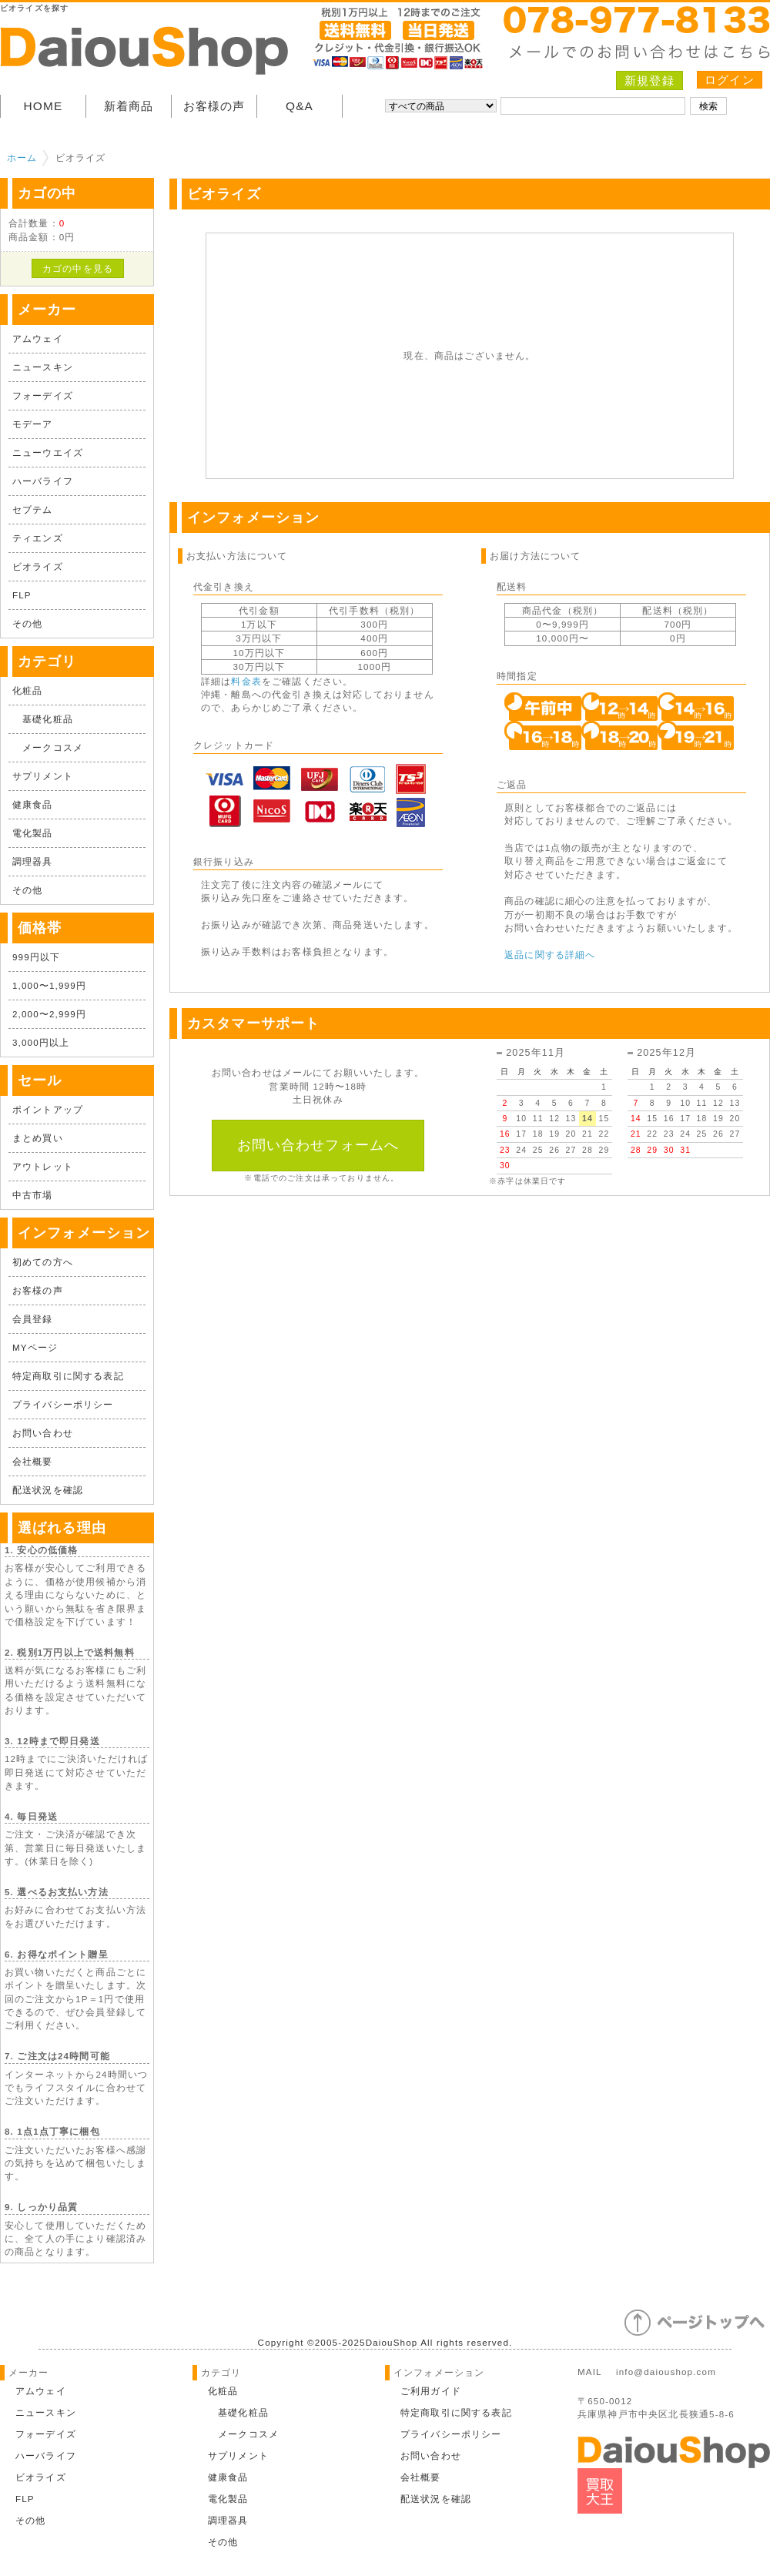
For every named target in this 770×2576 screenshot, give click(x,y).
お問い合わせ (42, 1433)
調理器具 (32, 861)
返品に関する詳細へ (549, 955)
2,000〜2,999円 (49, 1014)
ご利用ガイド (430, 2391)
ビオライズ (37, 566)
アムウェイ (37, 338)
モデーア (32, 424)
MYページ (35, 1347)
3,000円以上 (40, 1042)
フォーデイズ (42, 395)
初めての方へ (42, 1262)
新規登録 (649, 80)
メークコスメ (47, 747)
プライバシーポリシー (63, 1404)
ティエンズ (37, 538)
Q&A (299, 105)
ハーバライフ (42, 481)
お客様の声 (214, 105)
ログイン (730, 79)
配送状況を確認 (47, 1490)
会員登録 (32, 1319)
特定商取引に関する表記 (68, 1376)
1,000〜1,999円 (49, 985)
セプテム (32, 509)
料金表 (246, 681)
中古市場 (32, 1195)
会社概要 (32, 1461)
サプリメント (42, 776)
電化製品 (32, 833)
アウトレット (42, 1166)
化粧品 (27, 690)
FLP (22, 595)
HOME (43, 105)
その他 (27, 623)
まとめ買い (37, 1138)
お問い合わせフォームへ (318, 1145)
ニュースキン (42, 367)
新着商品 (129, 105)
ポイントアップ (47, 1109)
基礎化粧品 (42, 719)
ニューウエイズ (47, 452)
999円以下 (36, 957)
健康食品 (32, 804)
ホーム (22, 157)
